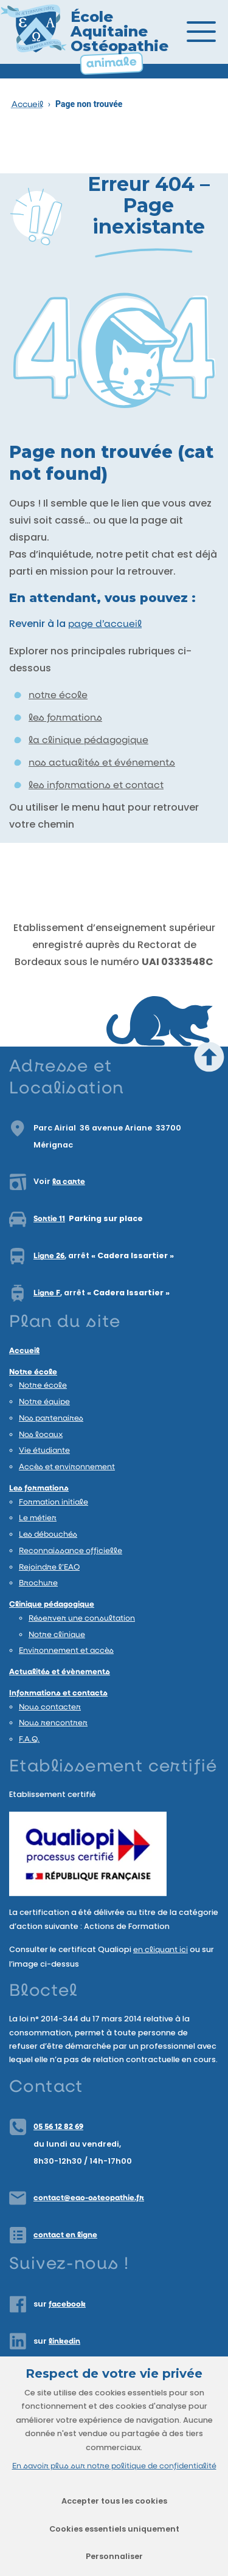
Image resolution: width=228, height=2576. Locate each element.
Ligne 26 (48, 1256)
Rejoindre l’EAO (49, 1567)
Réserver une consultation (82, 1618)
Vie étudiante (44, 1451)
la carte (68, 1182)
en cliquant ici (160, 1950)
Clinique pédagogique (51, 1604)
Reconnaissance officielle (70, 1551)
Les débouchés (48, 1535)
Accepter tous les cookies (114, 2501)
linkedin (64, 2342)
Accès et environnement (67, 1467)
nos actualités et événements (102, 763)
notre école (58, 696)
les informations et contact (96, 786)
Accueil (27, 104)
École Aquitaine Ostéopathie (119, 31)
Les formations (39, 1488)
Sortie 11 (49, 1219)
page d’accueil (105, 624)
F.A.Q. (29, 1739)
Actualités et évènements (59, 1672)
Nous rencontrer (53, 1723)
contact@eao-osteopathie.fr (88, 2198)
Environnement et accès (66, 1651)
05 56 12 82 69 (58, 2127)
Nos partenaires (51, 1418)
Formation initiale (53, 1502)
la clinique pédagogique (88, 741)
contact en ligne (65, 2235)
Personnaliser (114, 2556)
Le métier (38, 1518)
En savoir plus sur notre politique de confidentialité (114, 2466)
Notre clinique (57, 1635)
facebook (67, 2304)
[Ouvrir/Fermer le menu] (210, 31)
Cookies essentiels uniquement (114, 2529)
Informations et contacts (58, 1693)
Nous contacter (50, 1707)
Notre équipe (44, 1402)
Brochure (38, 1583)
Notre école (33, 1372)
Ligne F (46, 1293)
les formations (65, 718)
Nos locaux (41, 1435)
